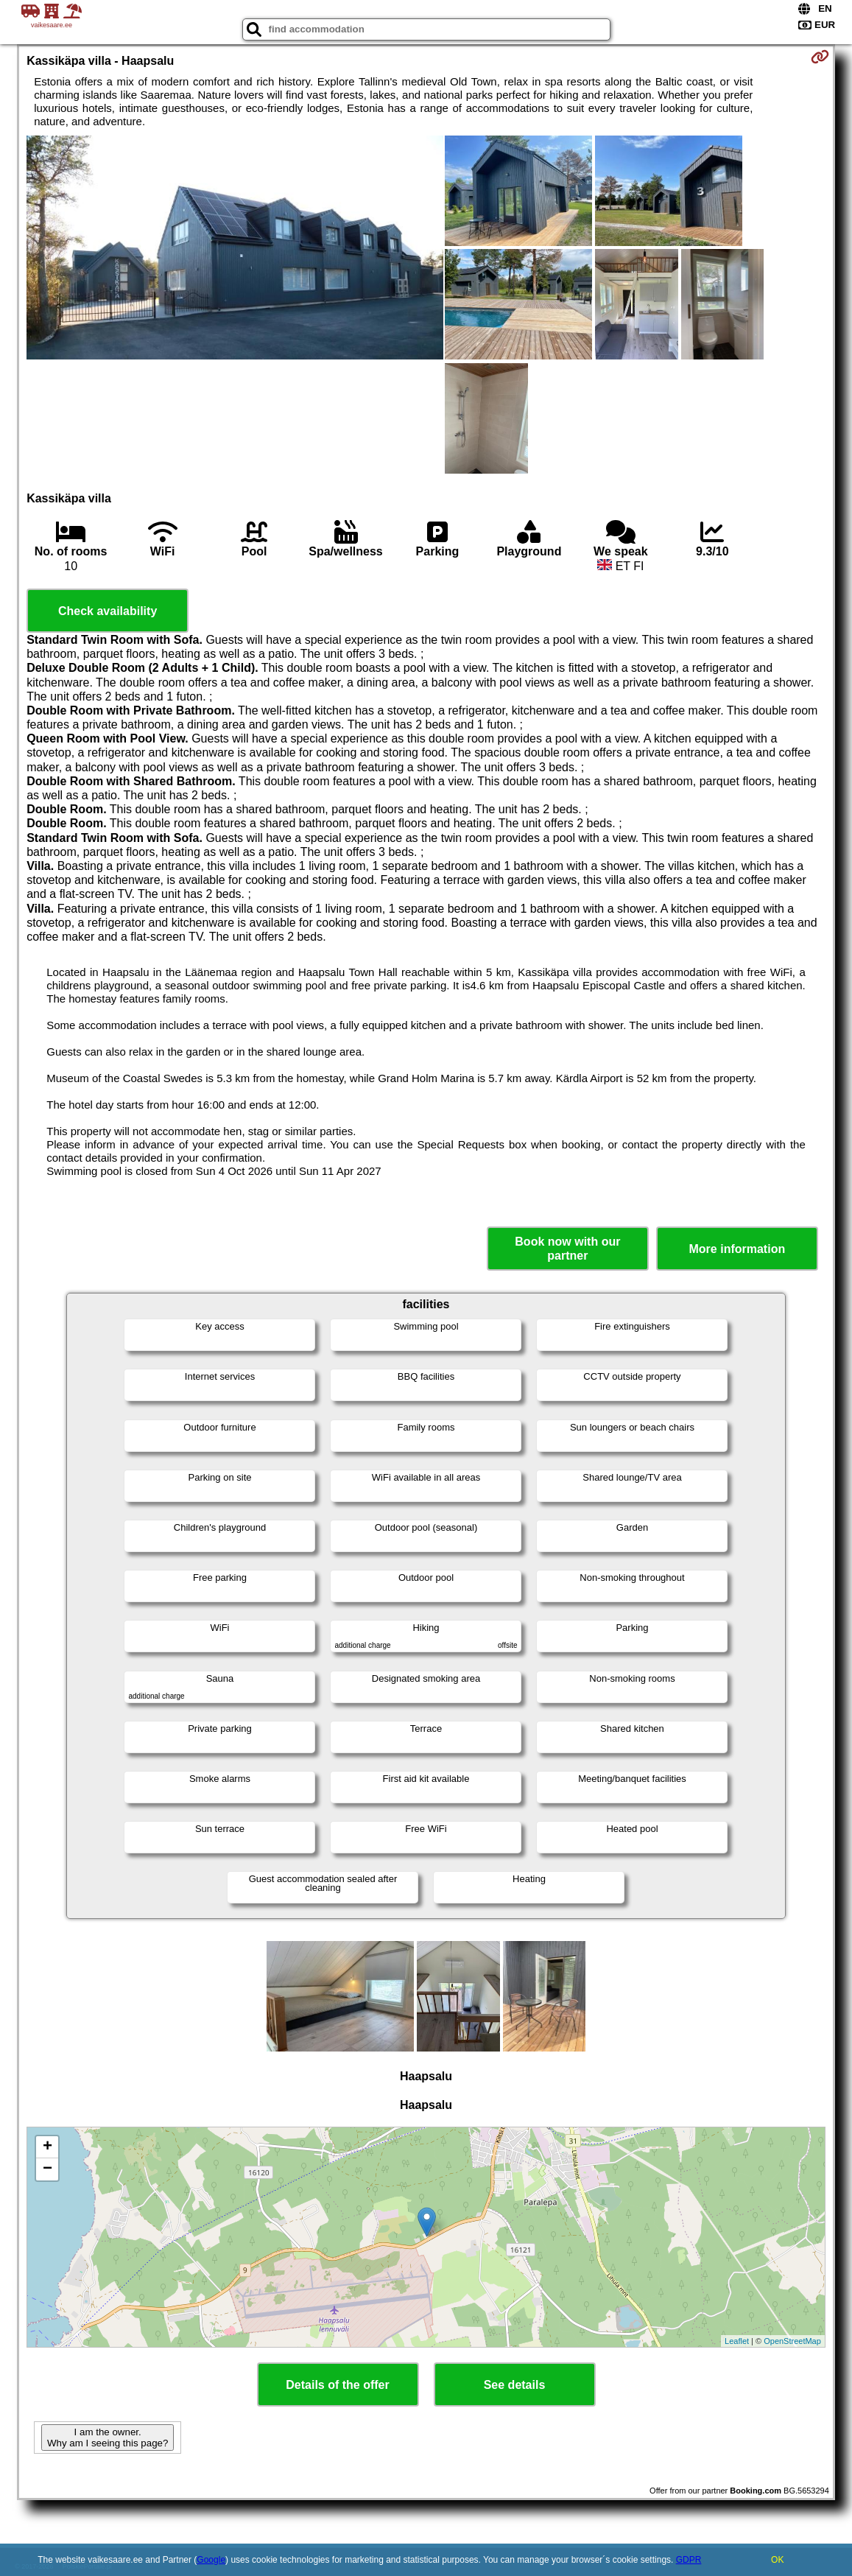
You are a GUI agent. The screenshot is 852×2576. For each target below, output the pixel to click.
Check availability (107, 611)
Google (211, 2560)
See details (515, 2385)
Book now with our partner (567, 1248)
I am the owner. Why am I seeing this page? (107, 2437)
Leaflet (737, 2341)
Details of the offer (337, 2385)
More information (737, 1249)
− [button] (47, 2169)
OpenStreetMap (792, 2341)
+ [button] (47, 2147)
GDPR (689, 2560)
